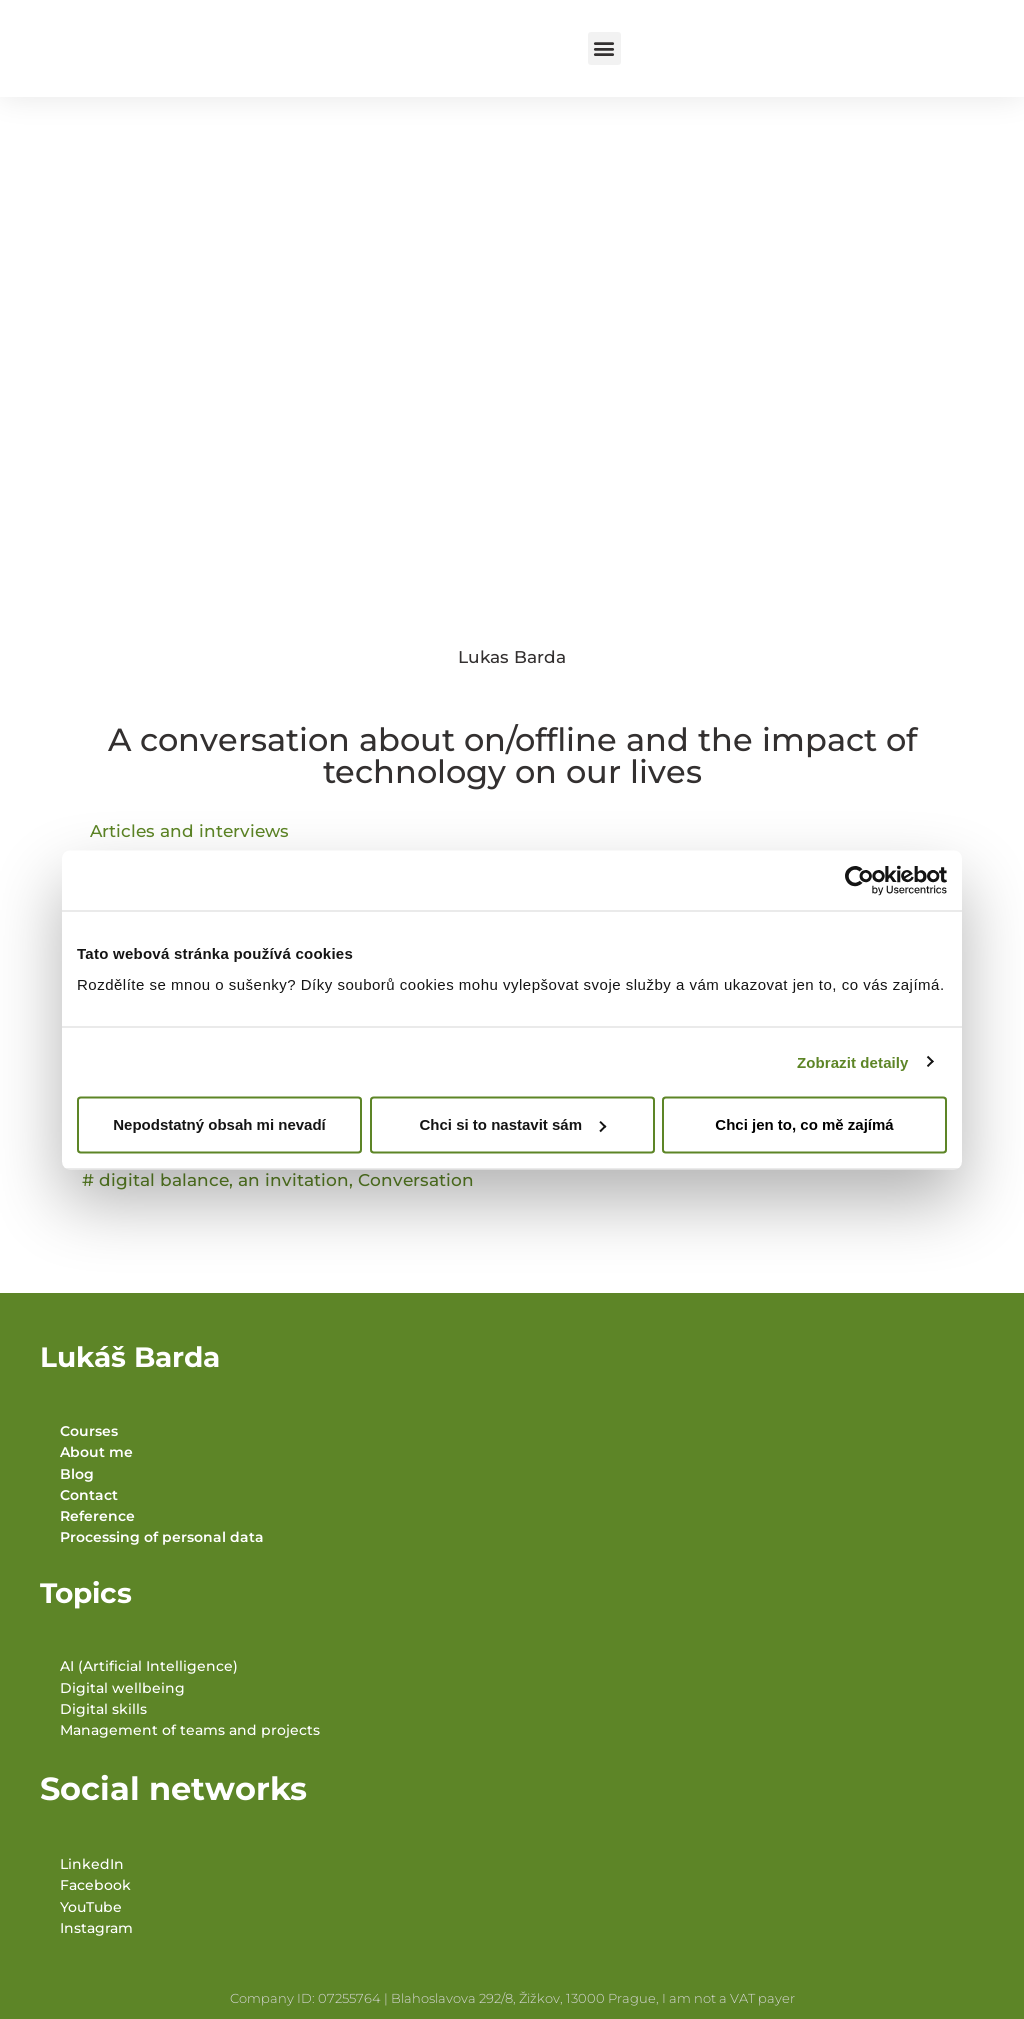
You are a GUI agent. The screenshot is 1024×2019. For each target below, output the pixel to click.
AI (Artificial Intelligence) (149, 1666)
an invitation (293, 1180)
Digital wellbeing (122, 1688)
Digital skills (103, 1709)
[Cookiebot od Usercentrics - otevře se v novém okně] (859, 880)
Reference (97, 1516)
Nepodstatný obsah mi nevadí (219, 1124)
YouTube (91, 1907)
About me (96, 1452)
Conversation (416, 1180)
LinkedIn (92, 1864)
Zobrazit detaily (853, 1061)
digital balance (164, 1180)
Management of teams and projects (190, 1730)
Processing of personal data (162, 1537)
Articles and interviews (189, 831)
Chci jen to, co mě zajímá (804, 1124)
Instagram (96, 1928)
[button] (604, 48)
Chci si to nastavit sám (512, 1124)
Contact (89, 1495)
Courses (89, 1431)
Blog (77, 1474)
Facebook (95, 1885)
